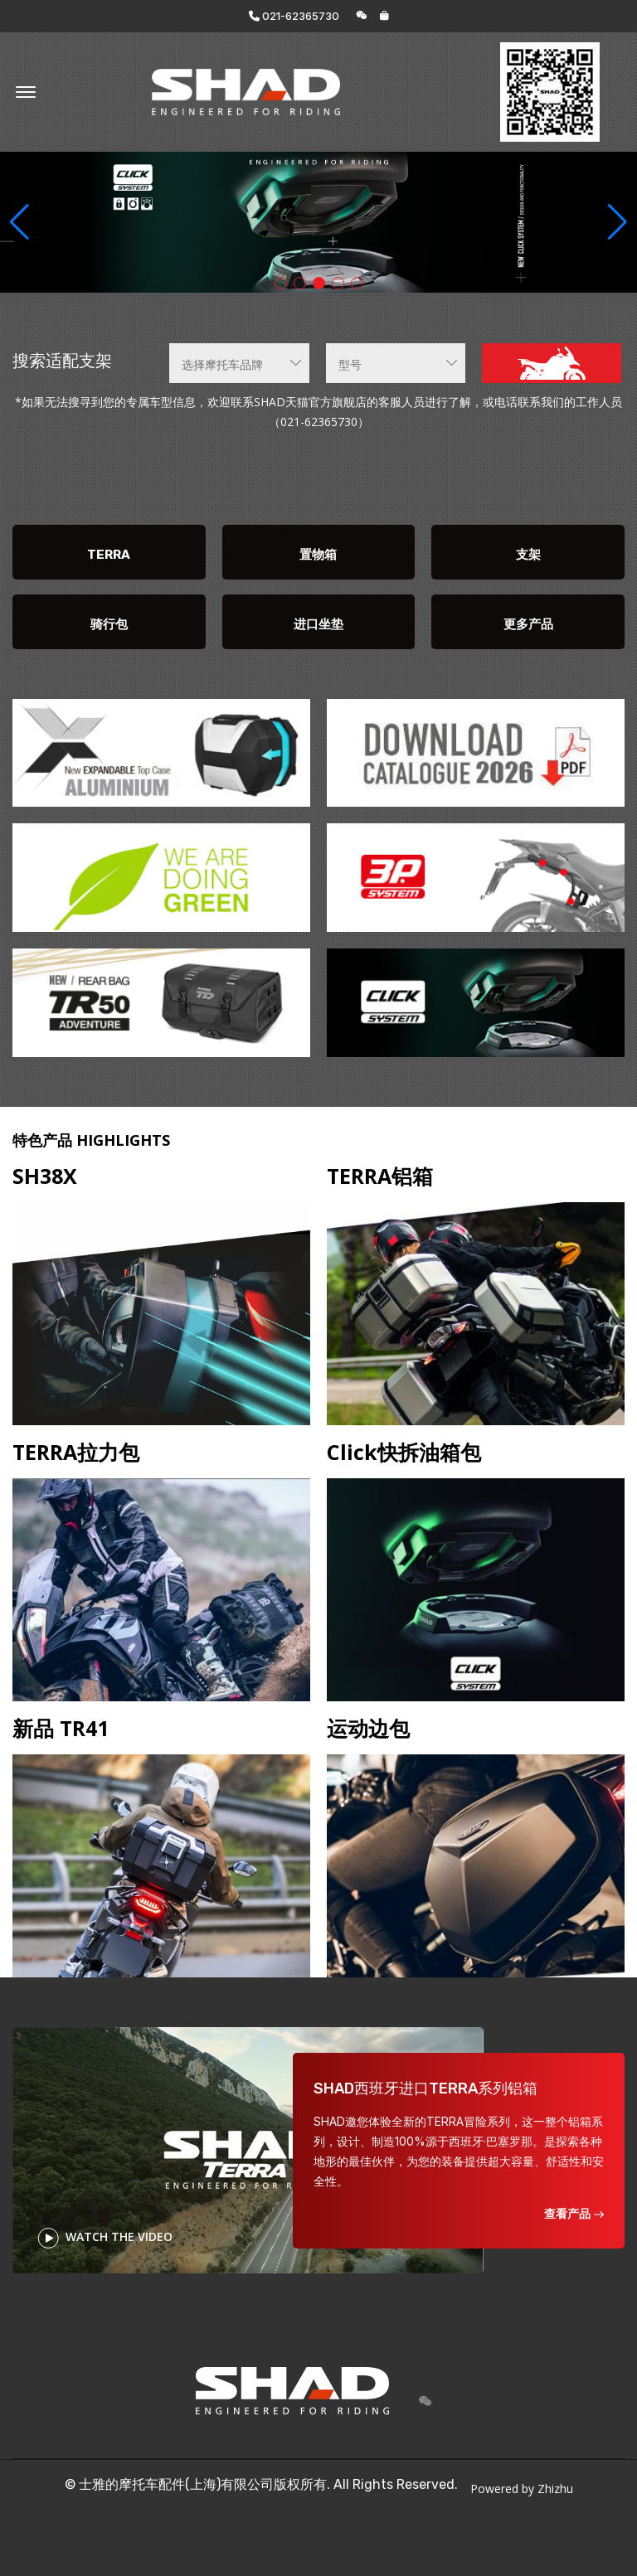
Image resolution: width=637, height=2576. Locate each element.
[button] (617, 222)
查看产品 (574, 2213)
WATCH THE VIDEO (105, 2238)
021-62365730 (294, 16)
